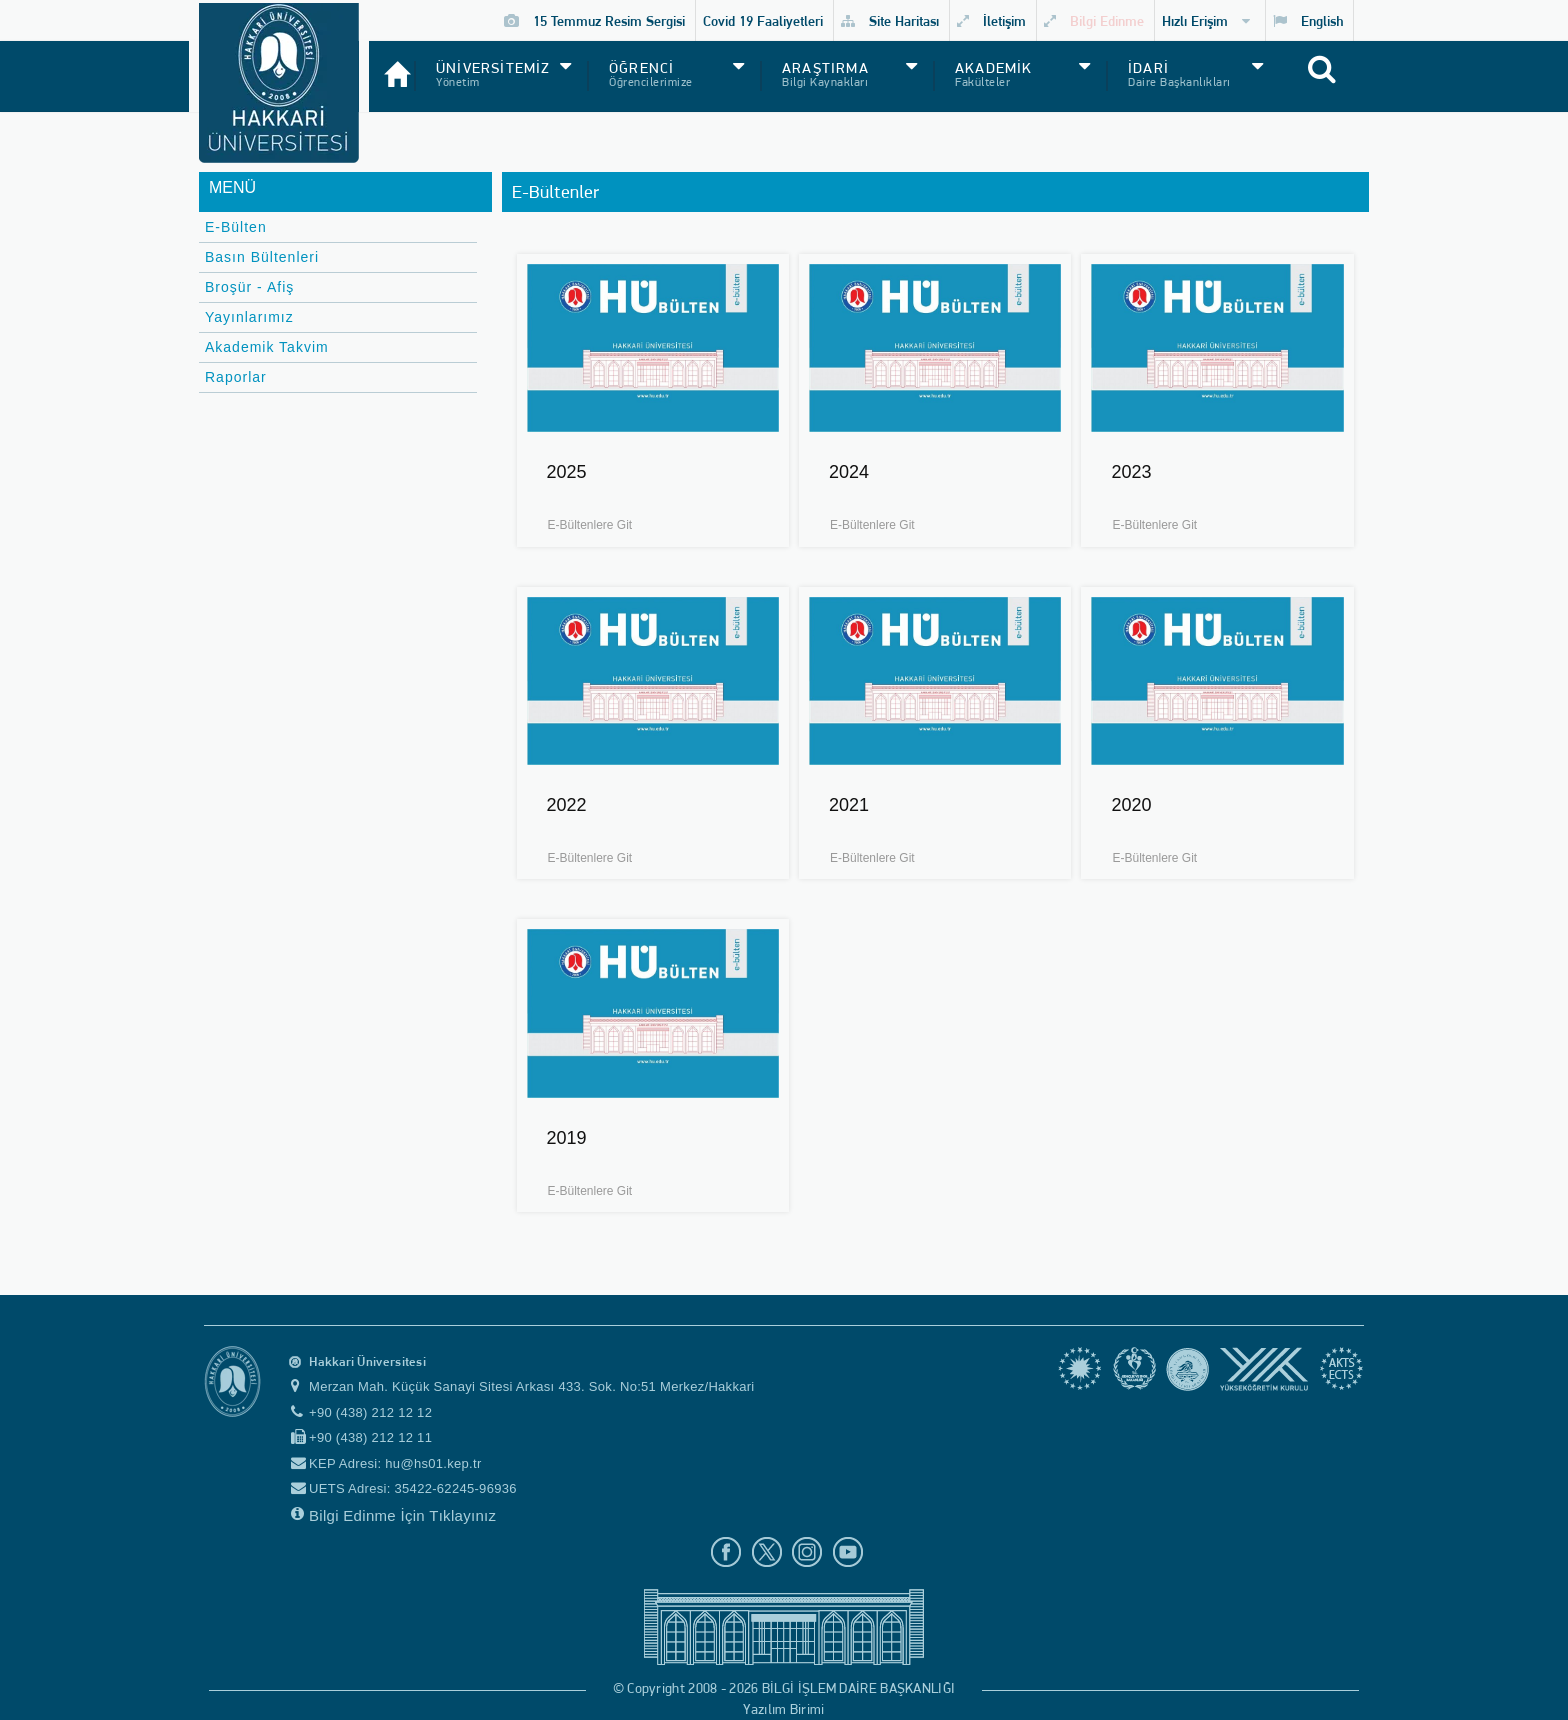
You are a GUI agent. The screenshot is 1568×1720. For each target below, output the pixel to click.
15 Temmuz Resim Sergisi (594, 20)
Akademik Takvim (267, 347)
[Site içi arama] (1345, 81)
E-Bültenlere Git (590, 525)
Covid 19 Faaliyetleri (763, 20)
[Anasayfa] (391, 66)
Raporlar (236, 377)
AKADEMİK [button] (994, 68)
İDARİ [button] (1148, 68)
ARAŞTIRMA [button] (825, 68)
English (1308, 20)
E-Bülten (236, 227)
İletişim (991, 20)
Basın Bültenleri (262, 257)
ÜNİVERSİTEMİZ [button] (493, 68)
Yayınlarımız (249, 317)
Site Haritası (890, 20)
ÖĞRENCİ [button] (641, 68)
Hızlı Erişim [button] (1206, 20)
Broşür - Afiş (249, 287)
